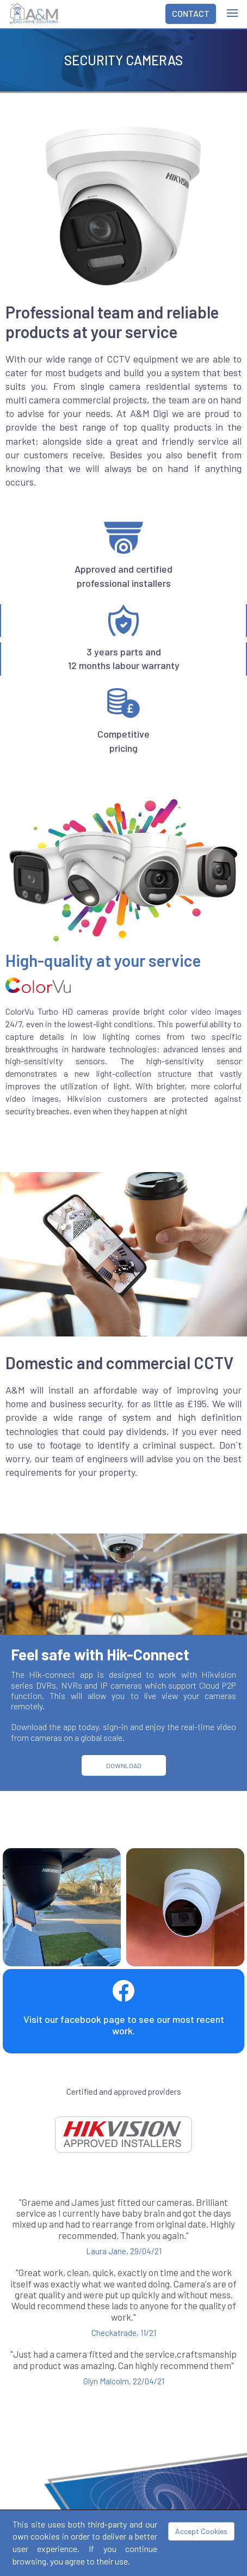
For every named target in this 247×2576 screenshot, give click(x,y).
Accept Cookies (201, 2531)
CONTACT (190, 13)
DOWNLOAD (123, 1765)
